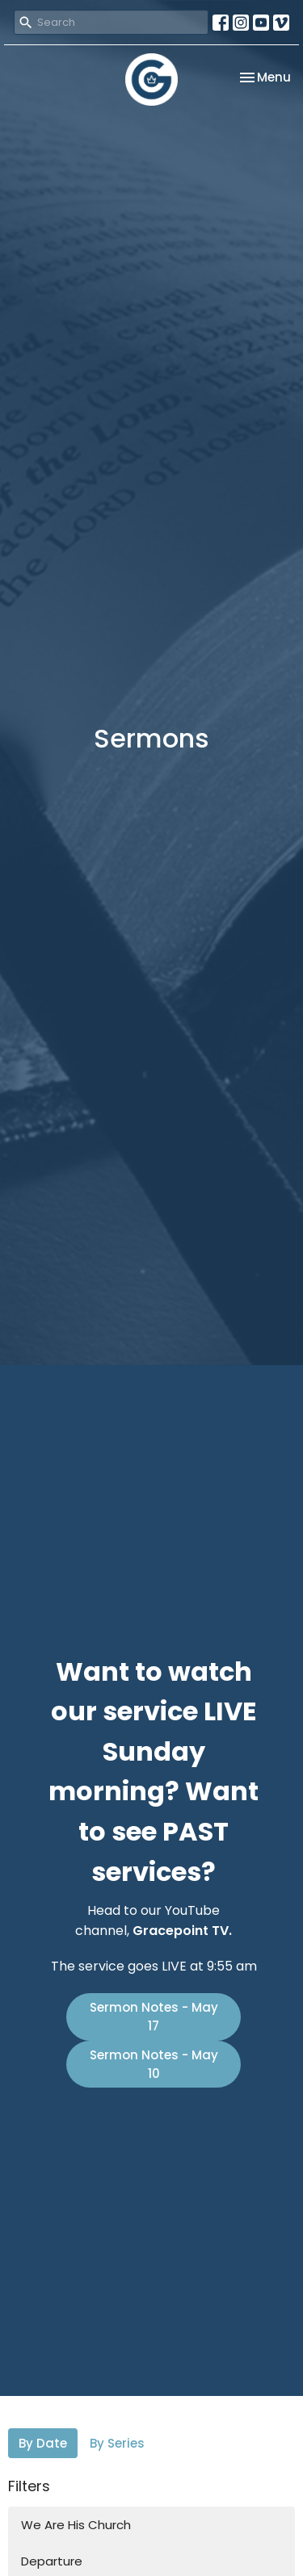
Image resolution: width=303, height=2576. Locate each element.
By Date (43, 2443)
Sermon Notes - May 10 (154, 2064)
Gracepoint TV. (182, 1930)
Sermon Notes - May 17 (154, 2016)
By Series (117, 2443)
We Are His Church (76, 2524)
